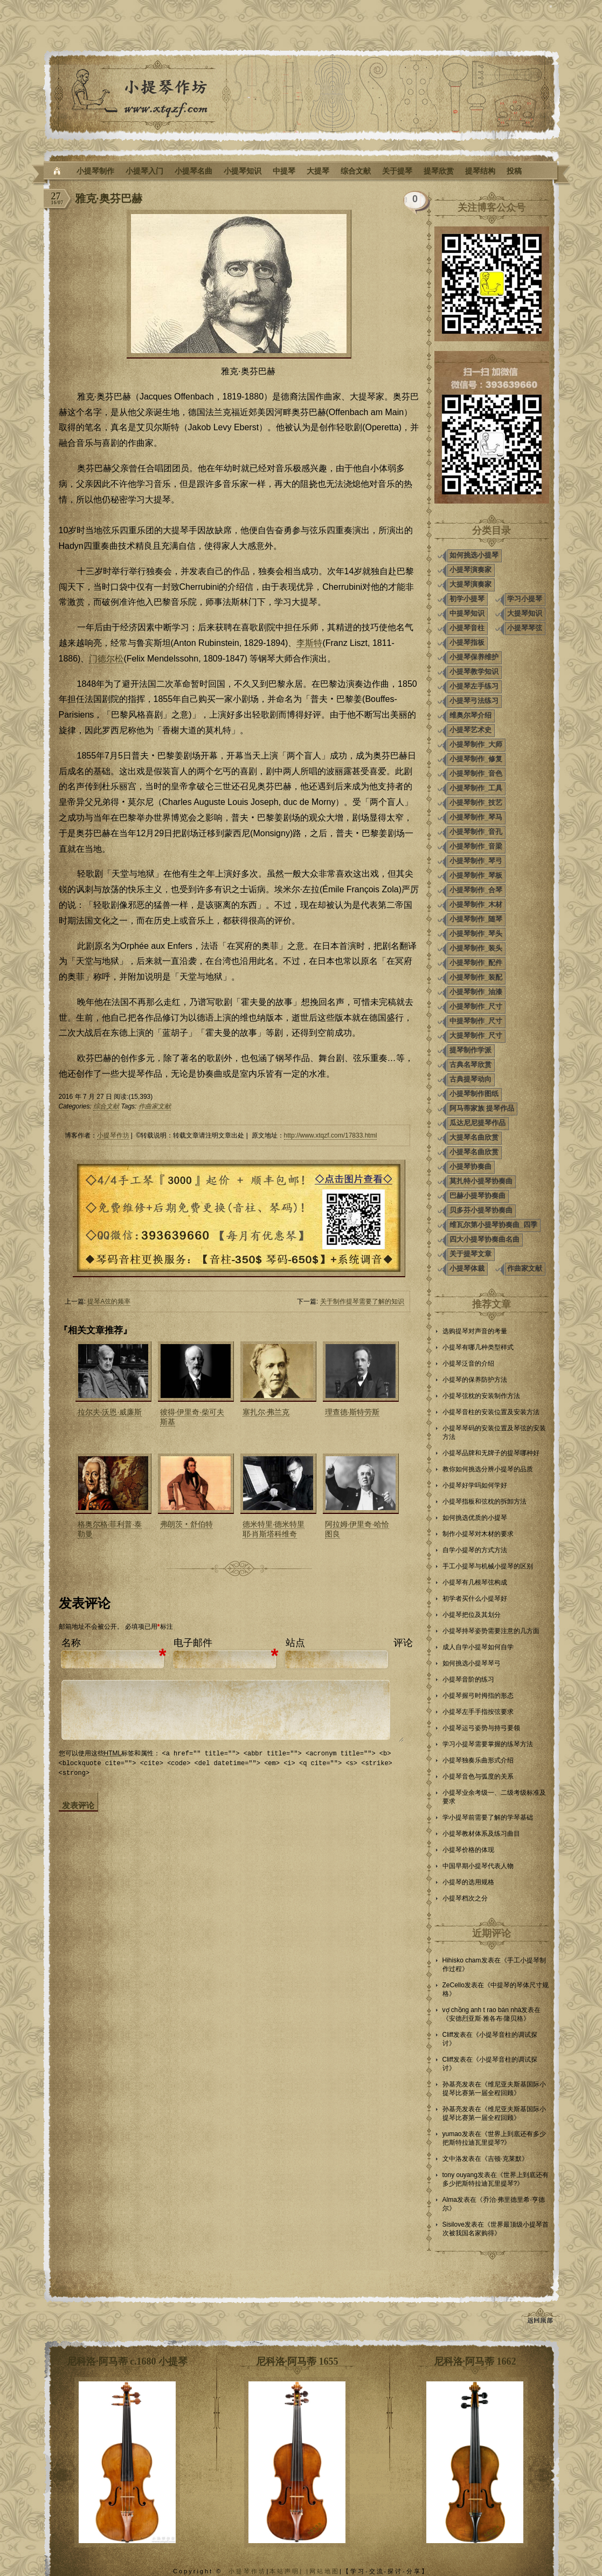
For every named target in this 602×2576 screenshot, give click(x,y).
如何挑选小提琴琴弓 (471, 1663)
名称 (71, 1642)
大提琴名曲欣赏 (474, 1137)
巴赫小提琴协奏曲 (477, 1195)
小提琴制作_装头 (475, 948)
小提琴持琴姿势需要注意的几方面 (490, 1631)
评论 (403, 1642)
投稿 (514, 171)
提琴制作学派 (470, 1050)
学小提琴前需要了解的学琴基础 (487, 1817)
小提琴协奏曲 (470, 1166)
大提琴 (318, 171)
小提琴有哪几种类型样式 (478, 1347)
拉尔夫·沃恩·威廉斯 (110, 1412)
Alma (449, 2199)
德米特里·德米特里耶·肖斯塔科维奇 (274, 1529)
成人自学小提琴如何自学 (478, 1647)
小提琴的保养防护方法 (474, 1379)
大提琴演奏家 (470, 584)
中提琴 (284, 171)
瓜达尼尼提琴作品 (477, 1123)
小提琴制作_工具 (475, 788)
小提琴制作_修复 (475, 759)
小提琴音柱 (467, 628)
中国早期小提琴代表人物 (478, 1866)
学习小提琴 (524, 599)
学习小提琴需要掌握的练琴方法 (487, 1744)
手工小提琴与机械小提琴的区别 (487, 1566)
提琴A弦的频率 (108, 1301)
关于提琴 (397, 171)
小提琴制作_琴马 (475, 817)
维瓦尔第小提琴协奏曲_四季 (493, 1225)
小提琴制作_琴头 (475, 933)
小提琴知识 (242, 171)
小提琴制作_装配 (475, 977)
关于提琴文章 (470, 1254)
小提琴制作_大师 (475, 744)
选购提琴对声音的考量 (474, 1331)
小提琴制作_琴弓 (475, 861)
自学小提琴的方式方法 (474, 1550)
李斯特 (309, 643)
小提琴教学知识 (474, 671)
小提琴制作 (95, 171)
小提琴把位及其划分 (471, 1614)
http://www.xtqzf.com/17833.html (330, 1135)
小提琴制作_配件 (475, 963)
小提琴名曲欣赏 (474, 1152)
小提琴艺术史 (470, 730)
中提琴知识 (467, 613)
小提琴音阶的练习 (468, 1679)
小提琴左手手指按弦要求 (478, 1712)
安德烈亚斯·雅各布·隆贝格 (486, 2018)
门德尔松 (106, 658)
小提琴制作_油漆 (475, 992)
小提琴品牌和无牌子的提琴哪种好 (490, 1453)
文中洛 (452, 2158)
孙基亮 (452, 2084)
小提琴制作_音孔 (475, 832)
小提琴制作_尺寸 (475, 1006)
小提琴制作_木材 (475, 904)
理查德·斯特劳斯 (352, 1412)
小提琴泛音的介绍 (468, 1363)
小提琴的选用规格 (468, 1882)
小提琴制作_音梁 (475, 846)
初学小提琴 (467, 599)
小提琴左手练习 (474, 686)
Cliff (447, 2034)
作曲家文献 (155, 1106)
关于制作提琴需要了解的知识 (362, 1301)
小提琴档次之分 (465, 1898)
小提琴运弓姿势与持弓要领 (481, 1728)
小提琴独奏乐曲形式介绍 (478, 1760)
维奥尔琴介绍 (470, 715)
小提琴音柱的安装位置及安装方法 (490, 1412)
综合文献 (356, 171)
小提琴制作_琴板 (475, 875)
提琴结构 (480, 171)
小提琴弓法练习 (474, 701)
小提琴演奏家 (470, 570)
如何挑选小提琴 (474, 555)
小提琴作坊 (113, 1135)
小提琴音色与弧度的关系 (478, 1776)
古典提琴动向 (470, 1079)
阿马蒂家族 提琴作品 (482, 1108)
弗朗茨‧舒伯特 (186, 1524)
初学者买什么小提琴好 (474, 1598)
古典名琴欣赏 (470, 1064)
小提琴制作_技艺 (475, 802)
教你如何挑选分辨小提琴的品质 (487, 1469)
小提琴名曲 (193, 171)
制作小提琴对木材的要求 (478, 1534)
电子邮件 (193, 1642)
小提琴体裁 (467, 1268)
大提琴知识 (524, 613)
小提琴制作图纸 (474, 1094)
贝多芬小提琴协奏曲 (481, 1210)
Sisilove (453, 2224)
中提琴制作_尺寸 (475, 1021)
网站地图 (324, 2571)
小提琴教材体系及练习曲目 (481, 1833)
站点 (295, 1642)
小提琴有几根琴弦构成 (474, 1582)
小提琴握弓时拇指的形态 (478, 1695)
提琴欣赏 (439, 171)
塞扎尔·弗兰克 (266, 1412)
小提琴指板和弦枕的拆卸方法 (484, 1501)
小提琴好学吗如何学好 (474, 1485)
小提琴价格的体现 (468, 1850)
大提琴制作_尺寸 (475, 1035)
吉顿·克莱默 (505, 2158)
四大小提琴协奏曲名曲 (484, 1239)
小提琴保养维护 (474, 657)
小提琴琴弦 (524, 628)
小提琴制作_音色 (475, 773)
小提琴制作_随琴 (475, 919)
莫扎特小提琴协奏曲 (481, 1181)
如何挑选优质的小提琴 (474, 1517)
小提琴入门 (144, 171)
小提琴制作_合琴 (475, 890)
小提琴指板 (467, 642)
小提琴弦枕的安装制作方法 (481, 1396)
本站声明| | (289, 2571)
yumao (452, 2134)
